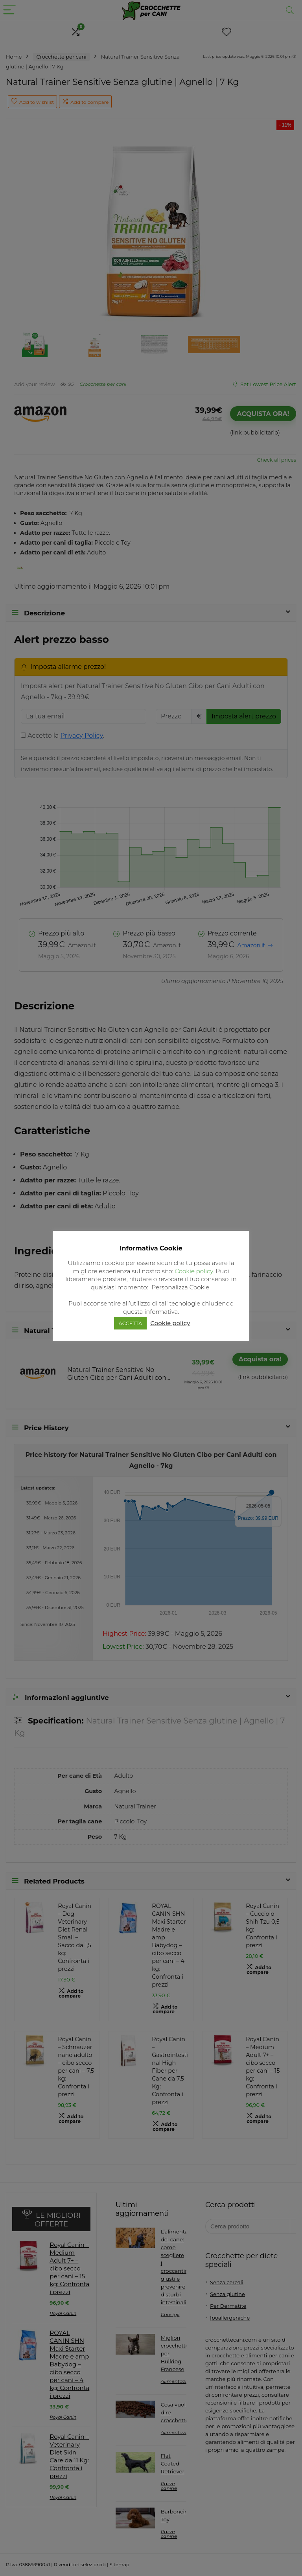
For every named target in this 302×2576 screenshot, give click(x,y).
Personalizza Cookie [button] (181, 1287)
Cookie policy (194, 1271)
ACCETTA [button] (130, 1323)
